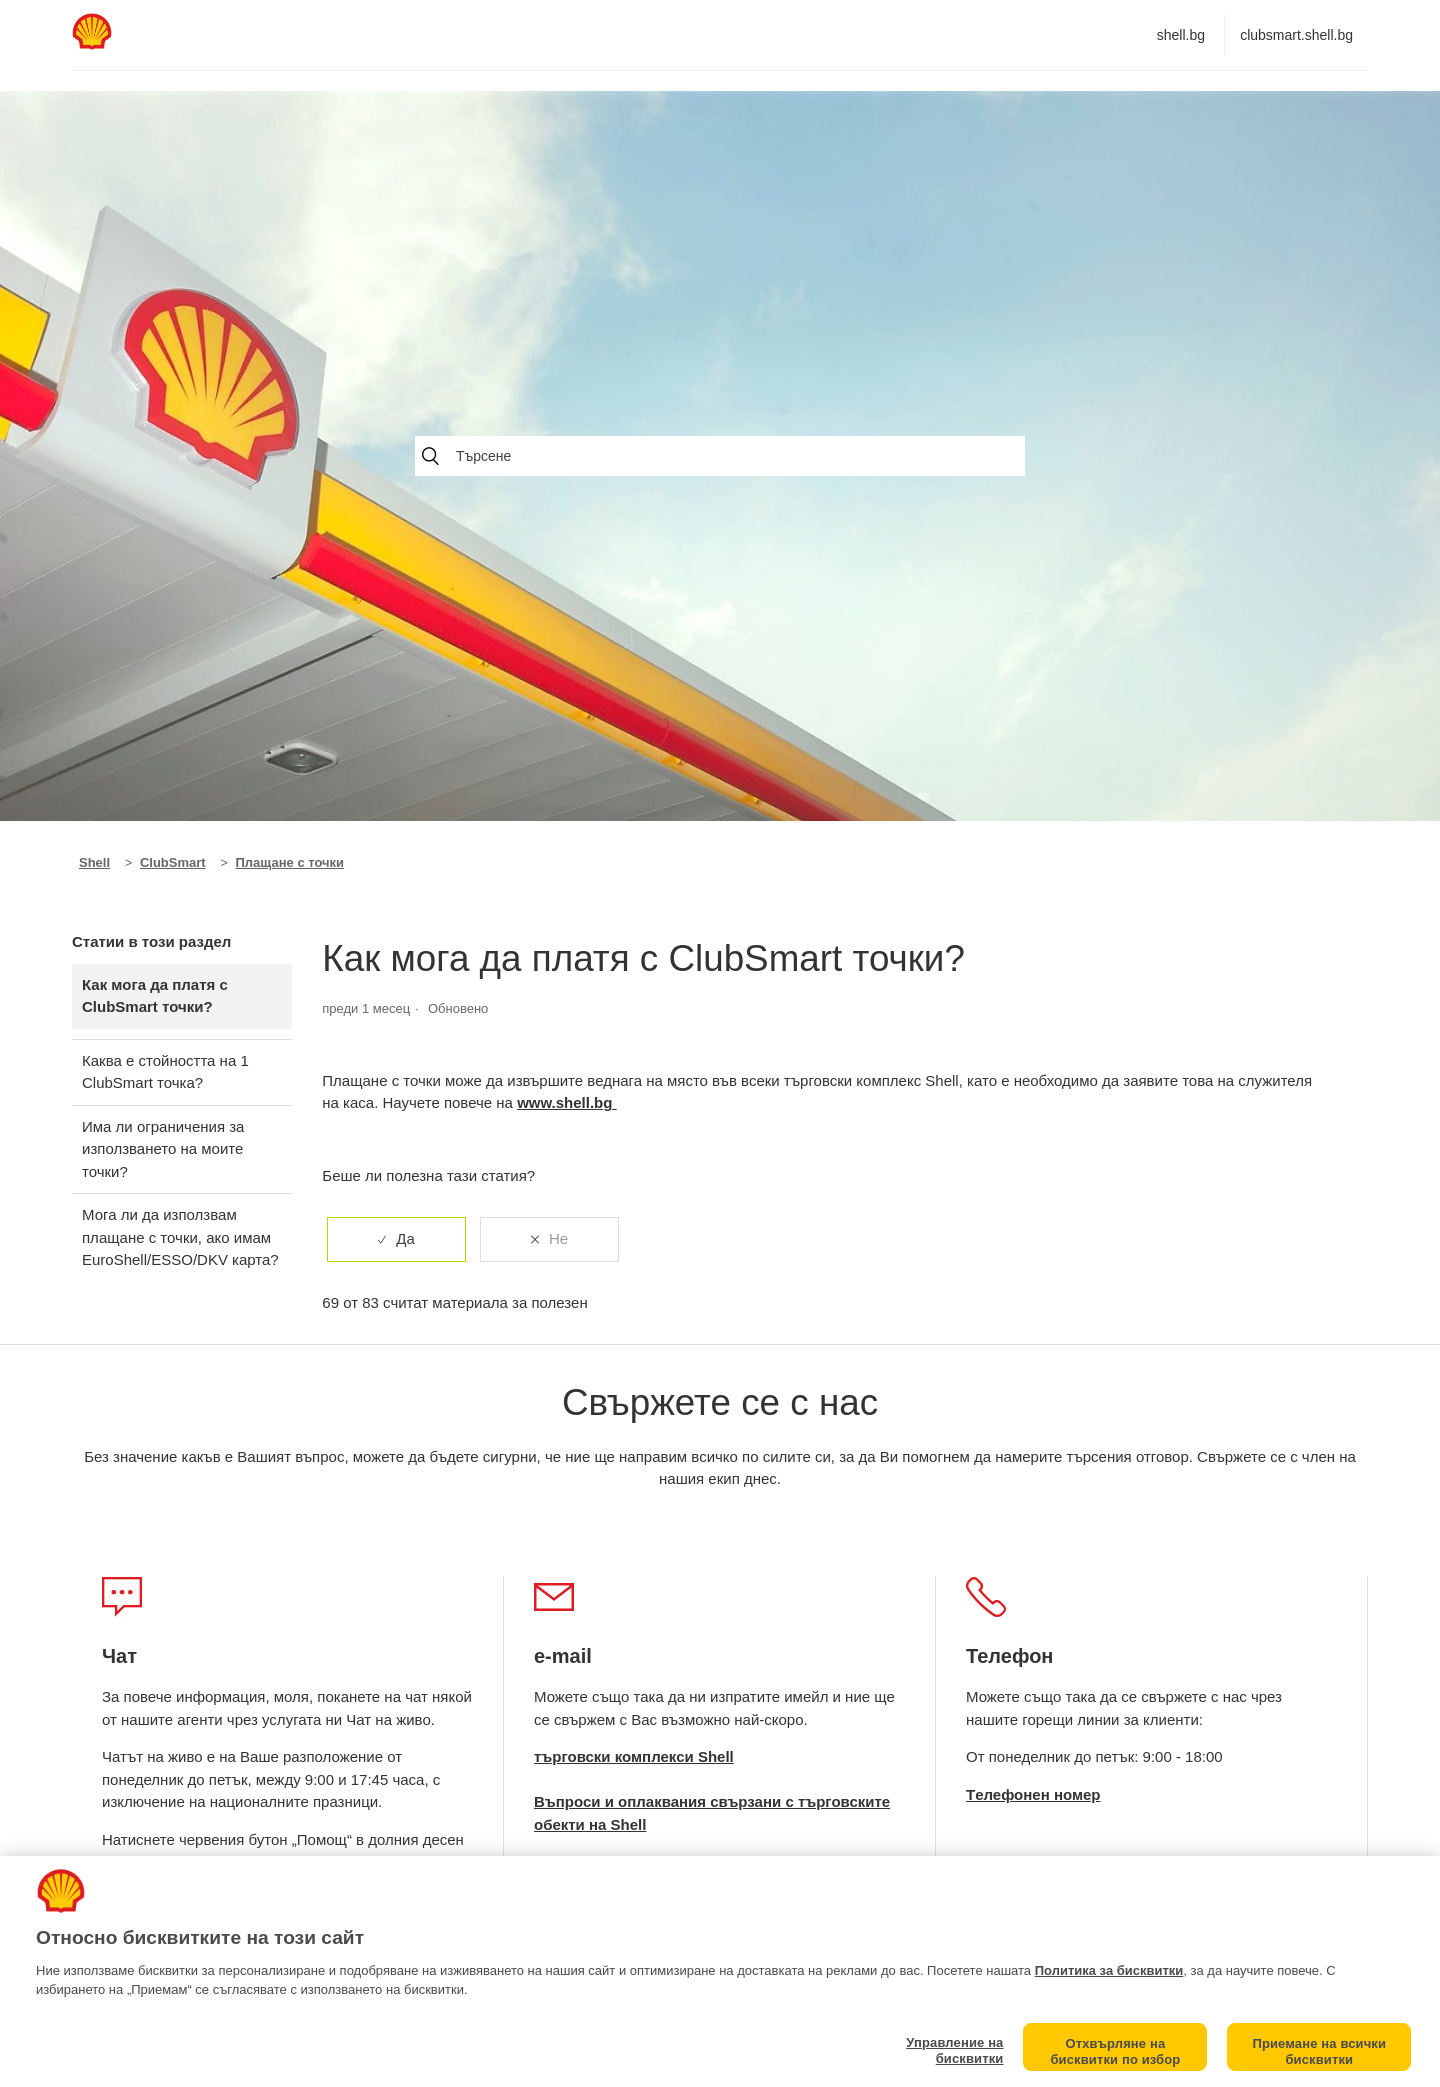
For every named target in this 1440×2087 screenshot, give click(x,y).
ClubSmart (173, 862)
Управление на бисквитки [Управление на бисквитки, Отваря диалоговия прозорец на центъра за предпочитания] (954, 2050)
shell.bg (1181, 35)
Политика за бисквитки (1109, 1970)
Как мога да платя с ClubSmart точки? (155, 996)
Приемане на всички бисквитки (1319, 2051)
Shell (94, 862)
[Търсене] (720, 456)
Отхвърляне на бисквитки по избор (1115, 2051)
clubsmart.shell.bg (1296, 35)
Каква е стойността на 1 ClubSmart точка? (165, 1072)
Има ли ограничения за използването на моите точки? (163, 1149)
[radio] (396, 1239)
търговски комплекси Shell (634, 1756)
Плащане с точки (290, 862)
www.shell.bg (566, 1102)
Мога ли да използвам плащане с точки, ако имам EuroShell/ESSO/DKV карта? (180, 1237)
